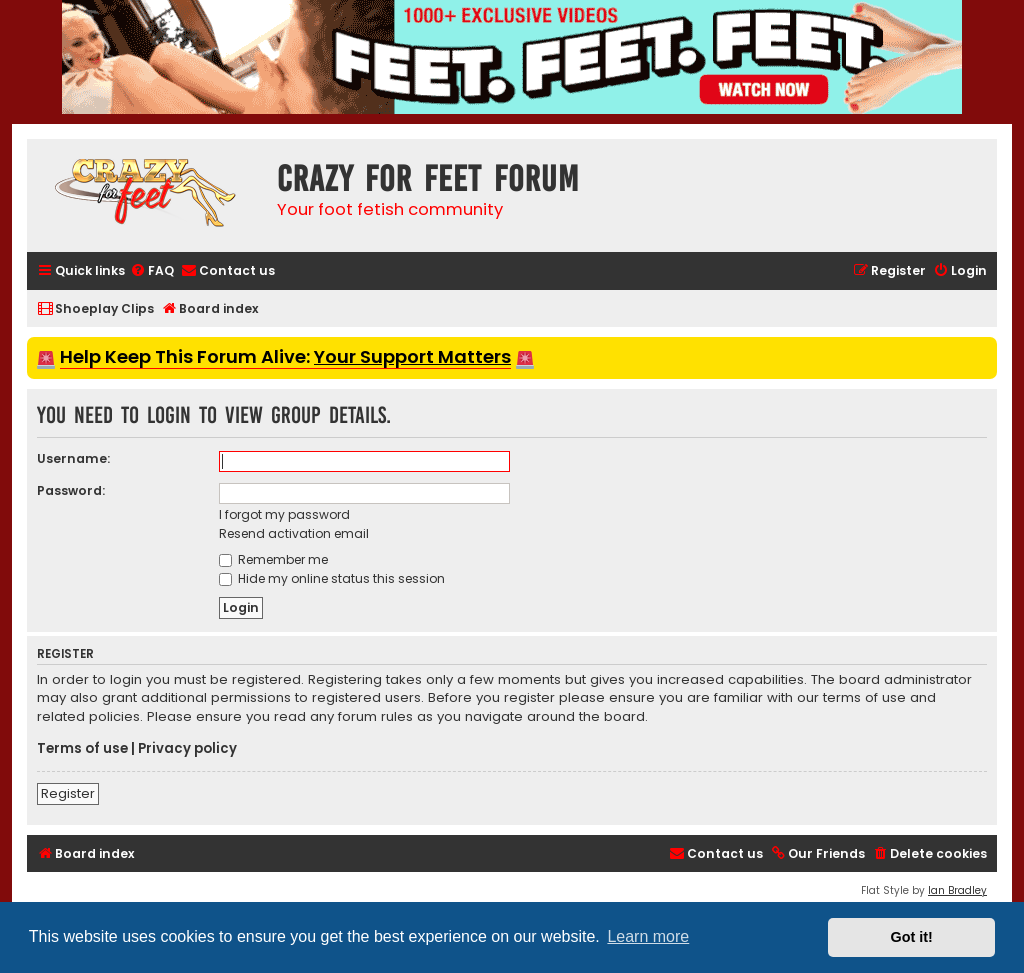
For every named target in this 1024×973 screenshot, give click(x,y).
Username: (73, 458)
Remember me (273, 559)
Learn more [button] (648, 936)
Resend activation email (294, 533)
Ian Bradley (957, 890)
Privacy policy (187, 749)
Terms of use (82, 749)
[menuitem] (152, 271)
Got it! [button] (912, 937)
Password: (71, 490)
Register (68, 793)
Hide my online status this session (332, 578)
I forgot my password (284, 514)
